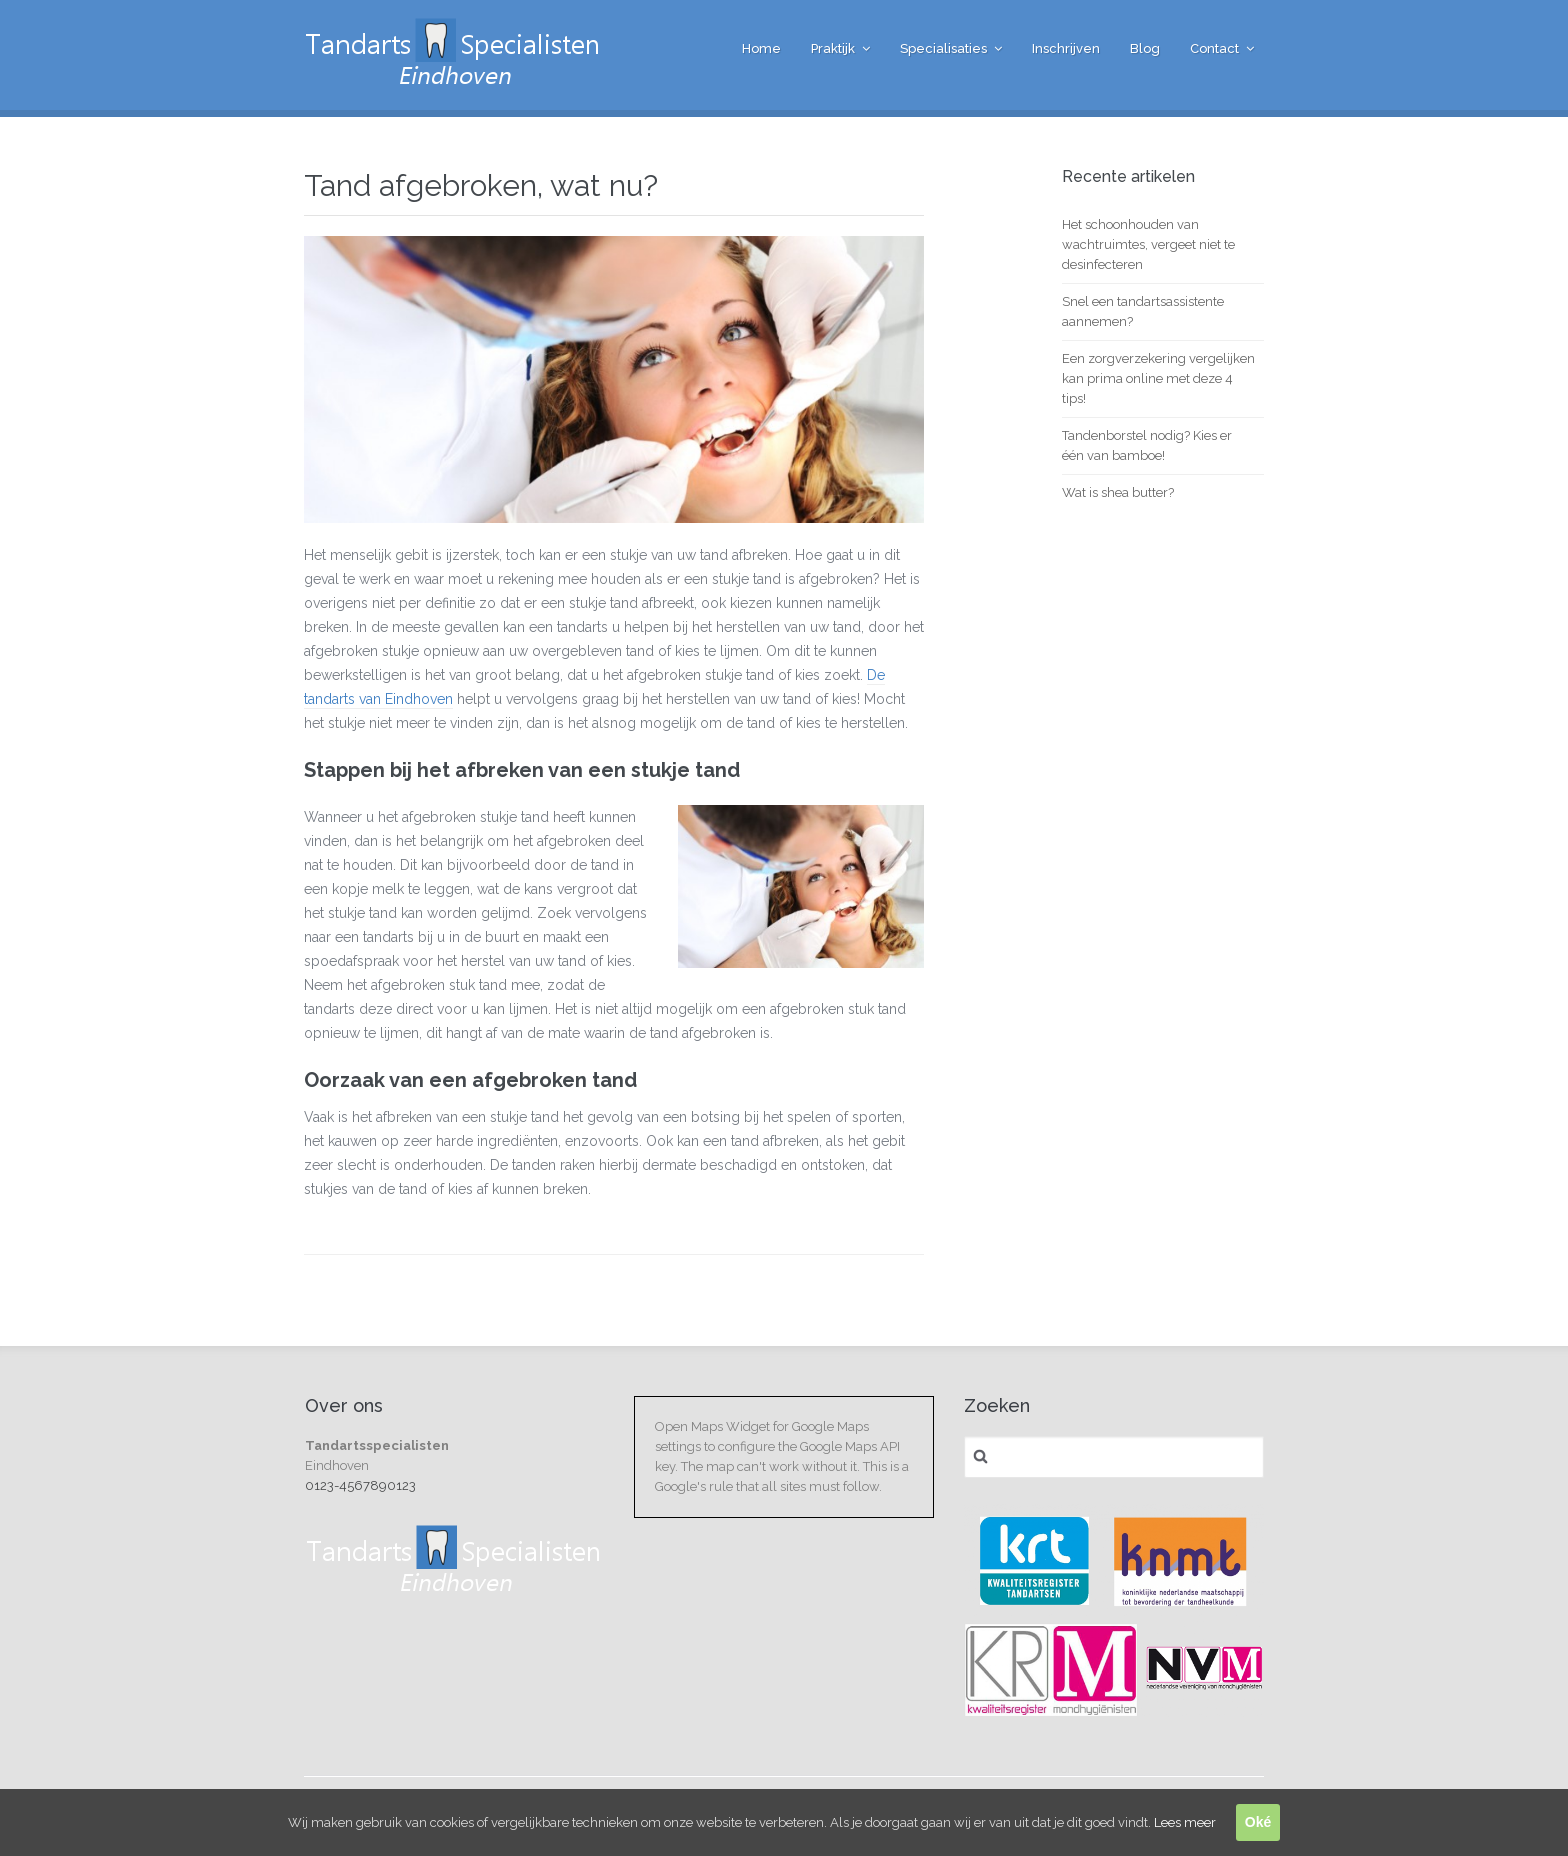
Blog (1145, 48)
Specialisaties (943, 48)
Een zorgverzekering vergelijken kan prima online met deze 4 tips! (1158, 378)
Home (761, 48)
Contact (1214, 48)
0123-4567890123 (360, 1485)
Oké (1258, 1822)
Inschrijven (1066, 48)
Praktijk (833, 48)
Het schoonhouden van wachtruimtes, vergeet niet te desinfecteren (1148, 244)
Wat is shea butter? (1118, 492)
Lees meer (1185, 1822)
